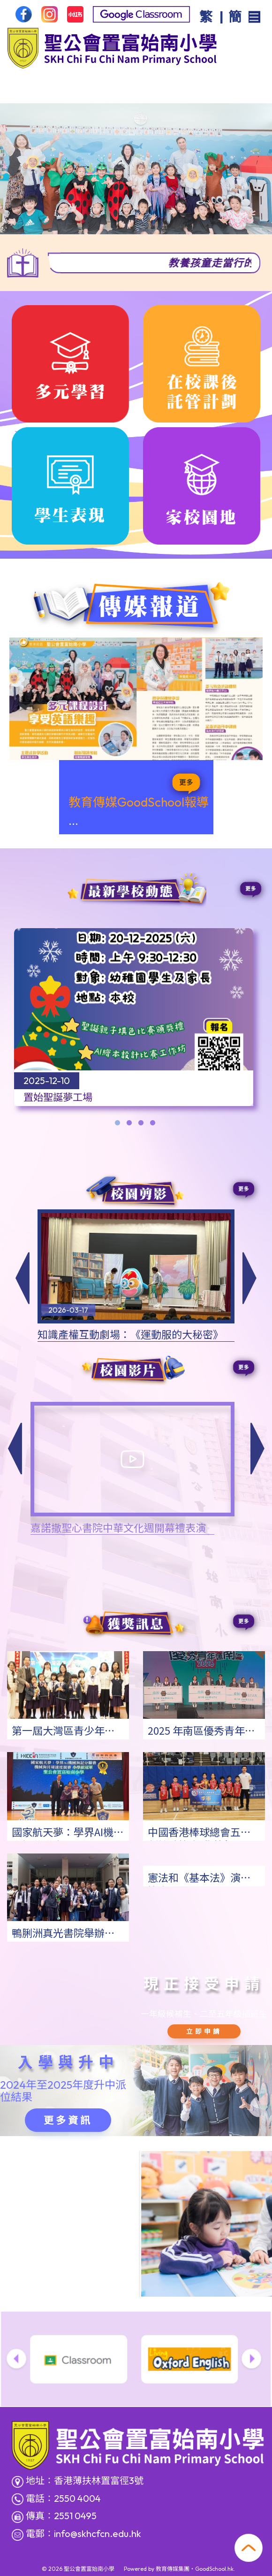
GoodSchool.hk (214, 2568)
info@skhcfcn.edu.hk (97, 2533)
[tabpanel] (133, 1021)
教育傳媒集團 (172, 2568)
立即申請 (204, 2031)
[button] (15, 1448)
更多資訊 (68, 2120)
